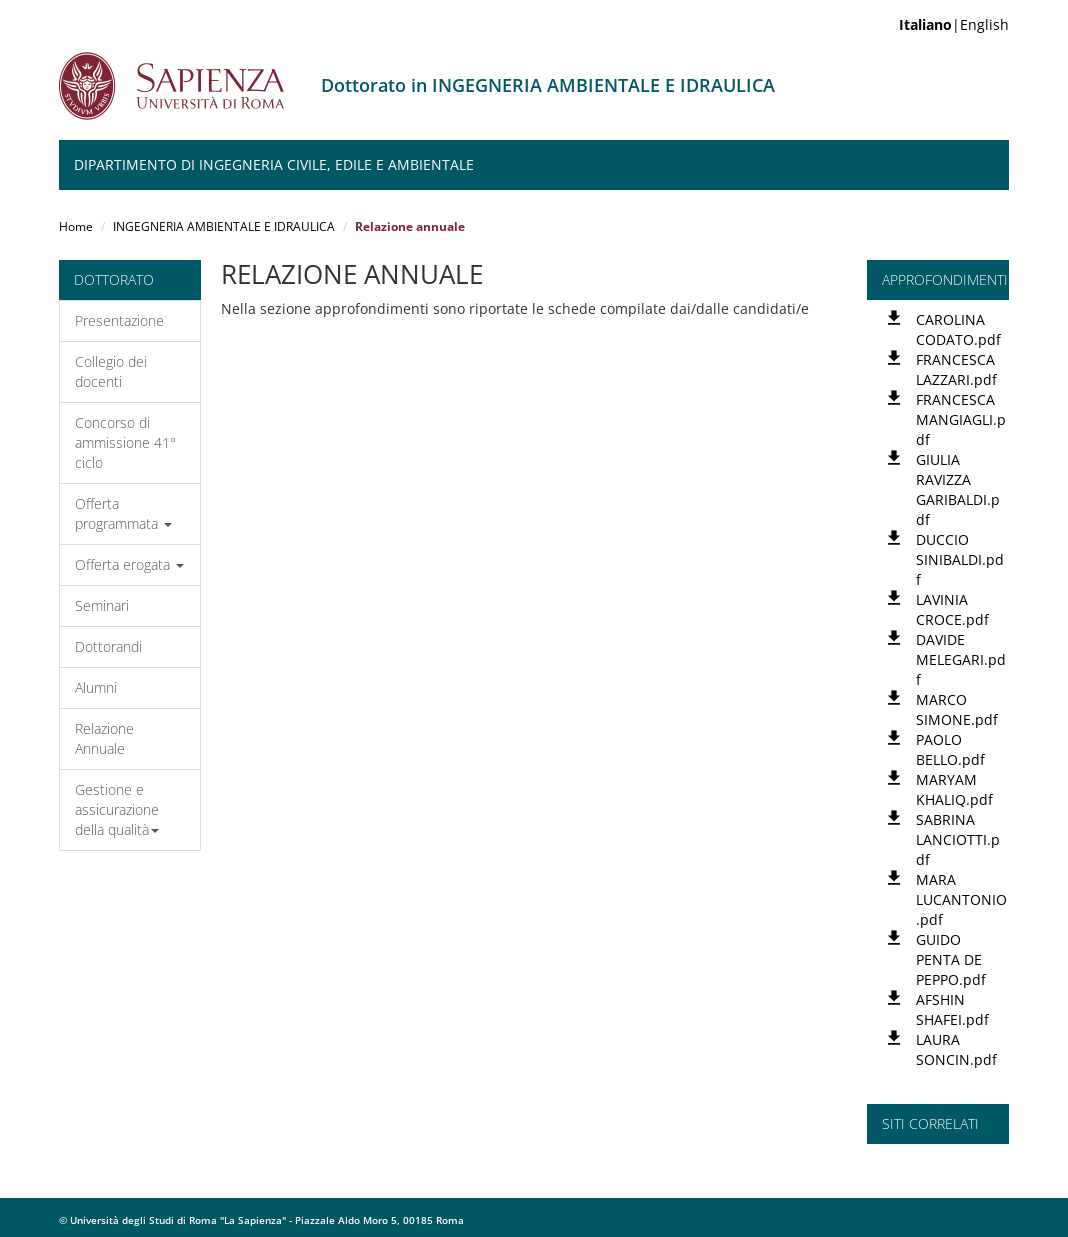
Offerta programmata (123, 513)
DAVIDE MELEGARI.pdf (961, 659)
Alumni (96, 687)
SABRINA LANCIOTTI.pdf (958, 839)
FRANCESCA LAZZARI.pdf (956, 369)
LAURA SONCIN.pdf (956, 1049)
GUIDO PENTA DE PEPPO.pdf (951, 959)
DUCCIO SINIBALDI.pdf (960, 559)
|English (954, 24)
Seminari (102, 605)
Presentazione (119, 320)
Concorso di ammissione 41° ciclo (125, 442)
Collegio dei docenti (111, 371)
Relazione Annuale (104, 738)
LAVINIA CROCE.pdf (952, 609)
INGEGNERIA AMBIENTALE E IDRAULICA (224, 226)
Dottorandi (108, 646)
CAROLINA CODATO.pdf (958, 329)
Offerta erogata (129, 564)
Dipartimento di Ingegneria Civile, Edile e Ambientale (274, 164)
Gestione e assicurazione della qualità (117, 809)
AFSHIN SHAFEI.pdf (952, 1009)
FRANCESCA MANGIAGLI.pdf (961, 419)
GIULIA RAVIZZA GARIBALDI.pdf (958, 489)
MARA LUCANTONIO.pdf (961, 899)
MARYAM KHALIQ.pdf (954, 789)
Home (76, 226)
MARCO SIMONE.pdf (957, 709)
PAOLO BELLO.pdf (950, 749)
